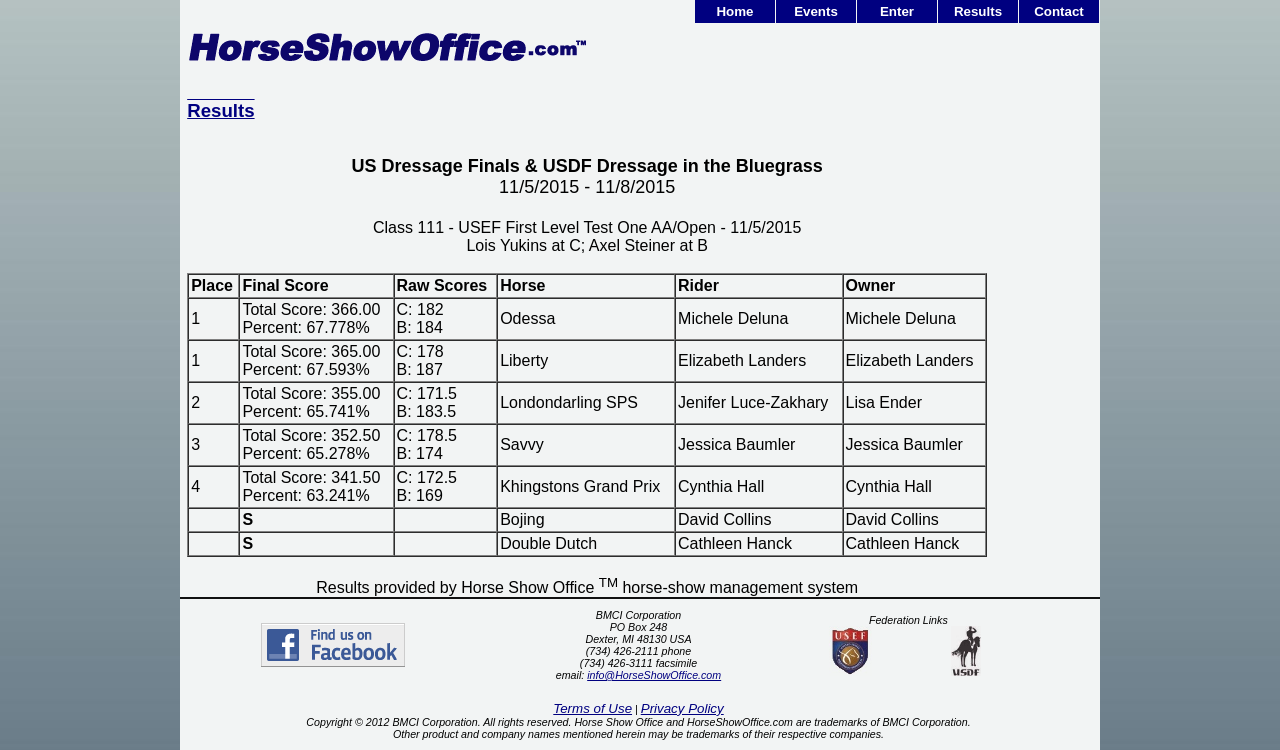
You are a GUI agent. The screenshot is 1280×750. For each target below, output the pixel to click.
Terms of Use (592, 708)
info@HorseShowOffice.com (654, 675)
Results (978, 11)
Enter (897, 11)
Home (734, 11)
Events (816, 11)
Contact (1059, 11)
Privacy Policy (682, 708)
